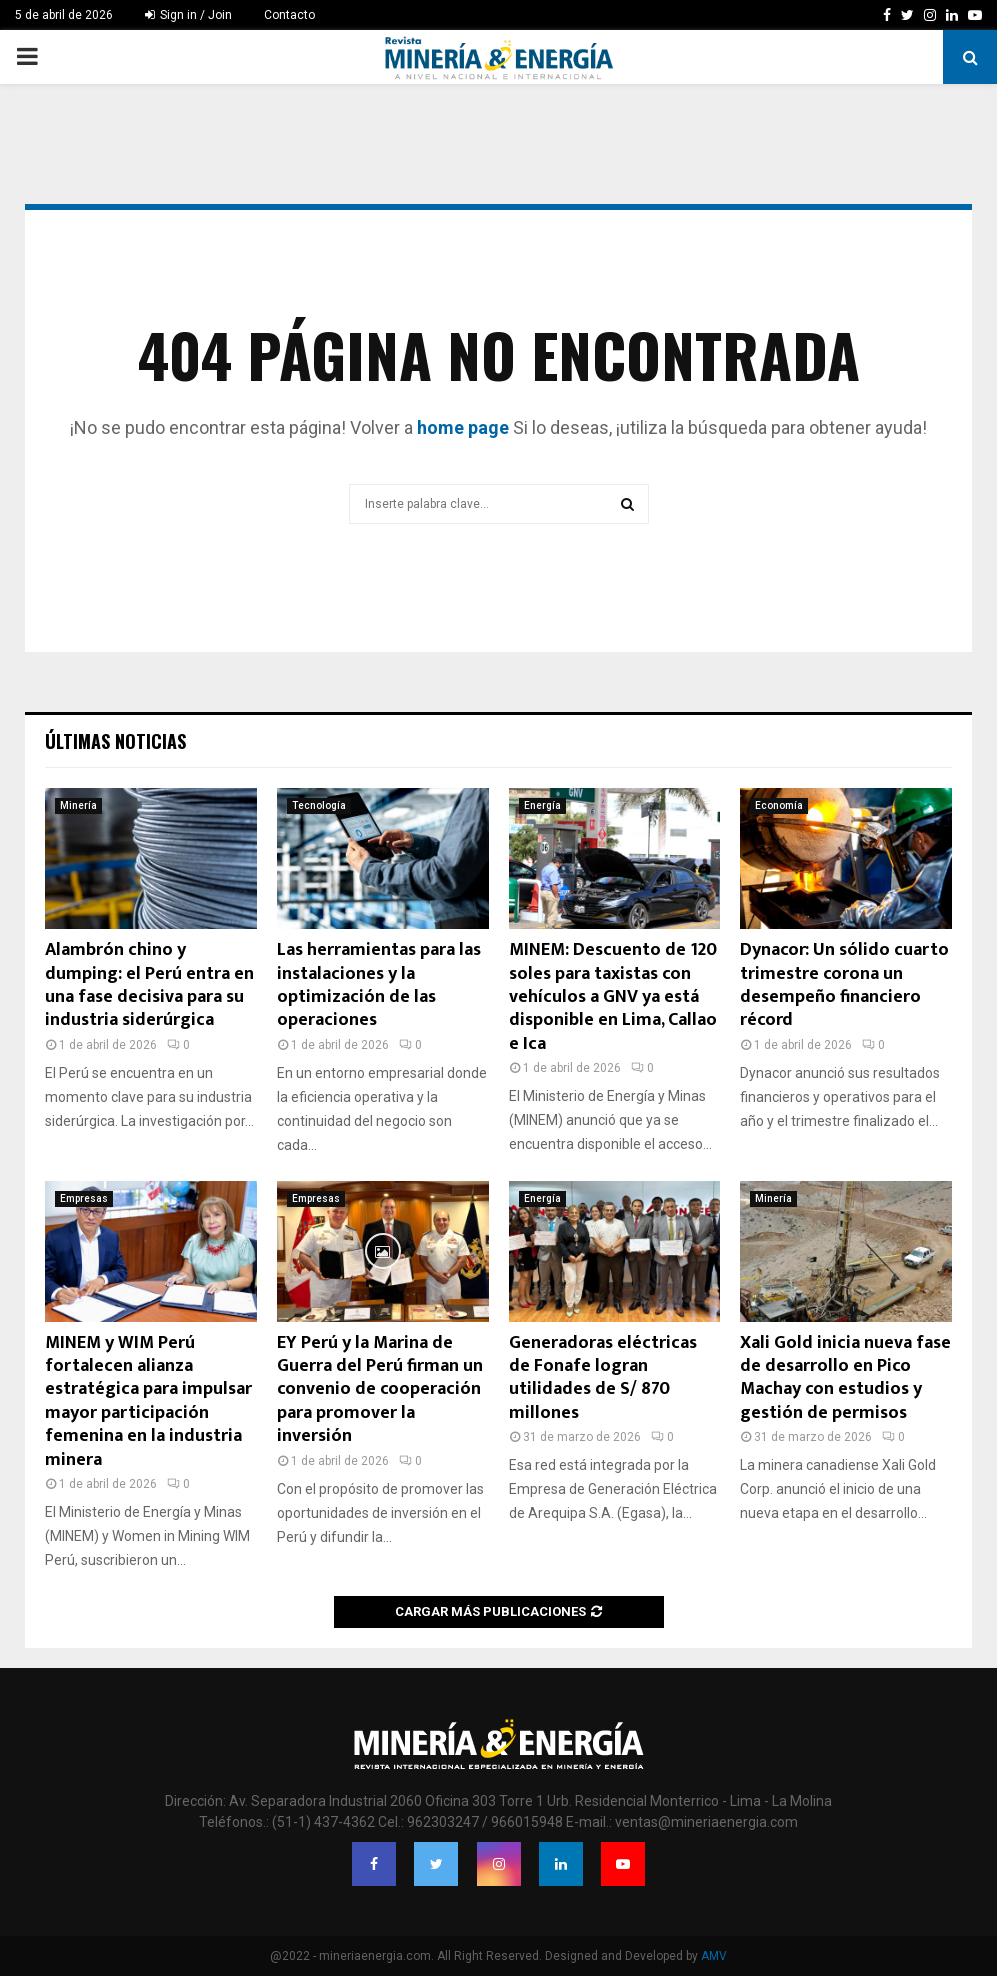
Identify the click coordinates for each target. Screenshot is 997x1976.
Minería (78, 805)
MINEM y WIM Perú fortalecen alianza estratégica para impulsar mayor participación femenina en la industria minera (148, 1401)
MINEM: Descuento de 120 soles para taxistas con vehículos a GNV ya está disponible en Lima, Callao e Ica (613, 997)
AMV (714, 1956)
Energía (542, 805)
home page (463, 427)
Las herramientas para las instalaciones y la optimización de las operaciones (379, 985)
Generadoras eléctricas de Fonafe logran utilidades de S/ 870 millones (603, 1378)
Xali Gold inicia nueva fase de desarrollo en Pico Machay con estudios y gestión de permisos (845, 1378)
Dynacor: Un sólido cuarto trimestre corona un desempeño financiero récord (844, 985)
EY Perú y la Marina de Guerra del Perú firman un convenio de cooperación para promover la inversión (380, 1390)
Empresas (84, 1198)
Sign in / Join (188, 15)
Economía (779, 805)
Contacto (289, 15)
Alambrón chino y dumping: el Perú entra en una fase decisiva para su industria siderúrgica (149, 985)
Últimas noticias (115, 741)
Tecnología (319, 805)
